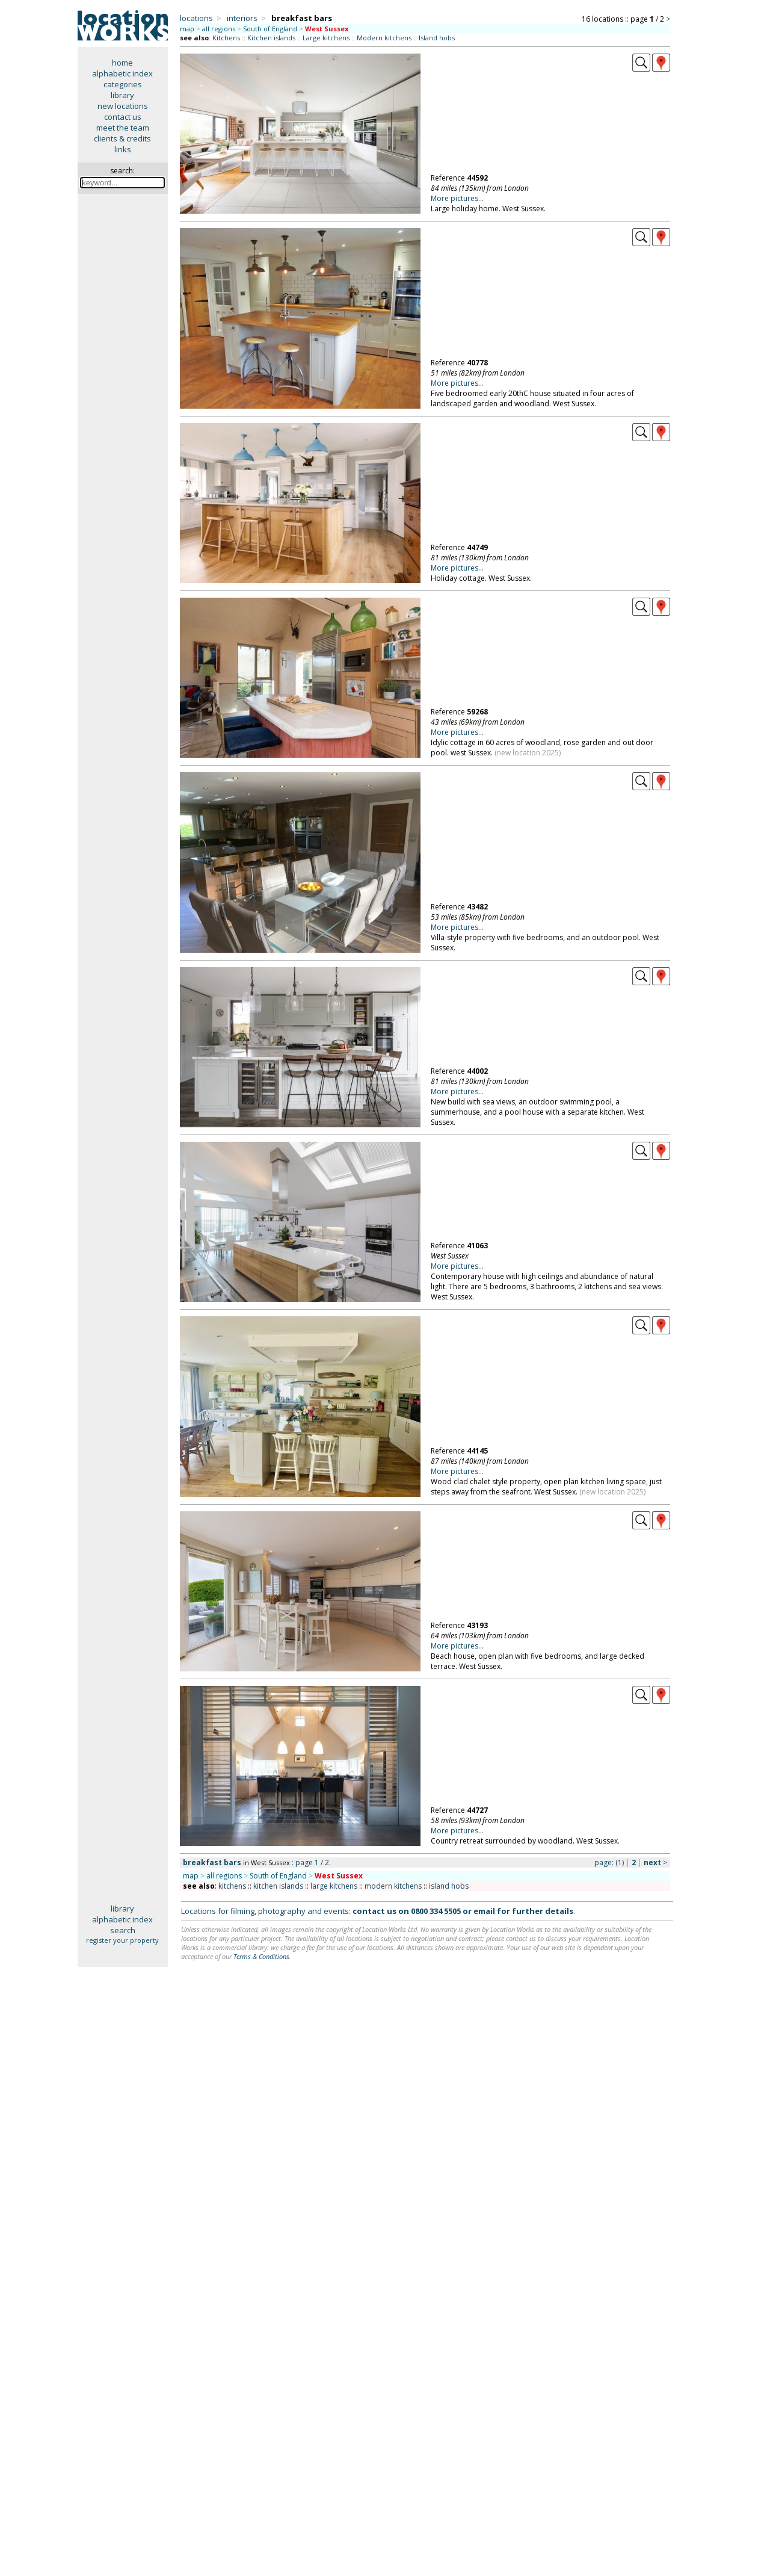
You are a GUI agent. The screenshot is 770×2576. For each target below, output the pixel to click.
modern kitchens (393, 1886)
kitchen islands (278, 1886)
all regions (218, 28)
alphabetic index (122, 73)
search (122, 1930)
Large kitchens (326, 37)
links (122, 149)
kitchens (232, 1886)
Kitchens (226, 37)
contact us (122, 116)
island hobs (449, 1886)
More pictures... (457, 198)
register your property (122, 1940)
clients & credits (122, 138)
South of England (270, 28)
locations (196, 18)
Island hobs (437, 37)
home (122, 62)
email (484, 1911)
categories (122, 84)
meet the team (122, 127)
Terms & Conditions (261, 1956)
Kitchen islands (271, 37)
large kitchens (333, 1886)
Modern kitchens (384, 37)
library (122, 95)
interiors (242, 18)
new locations (122, 106)
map (187, 28)
